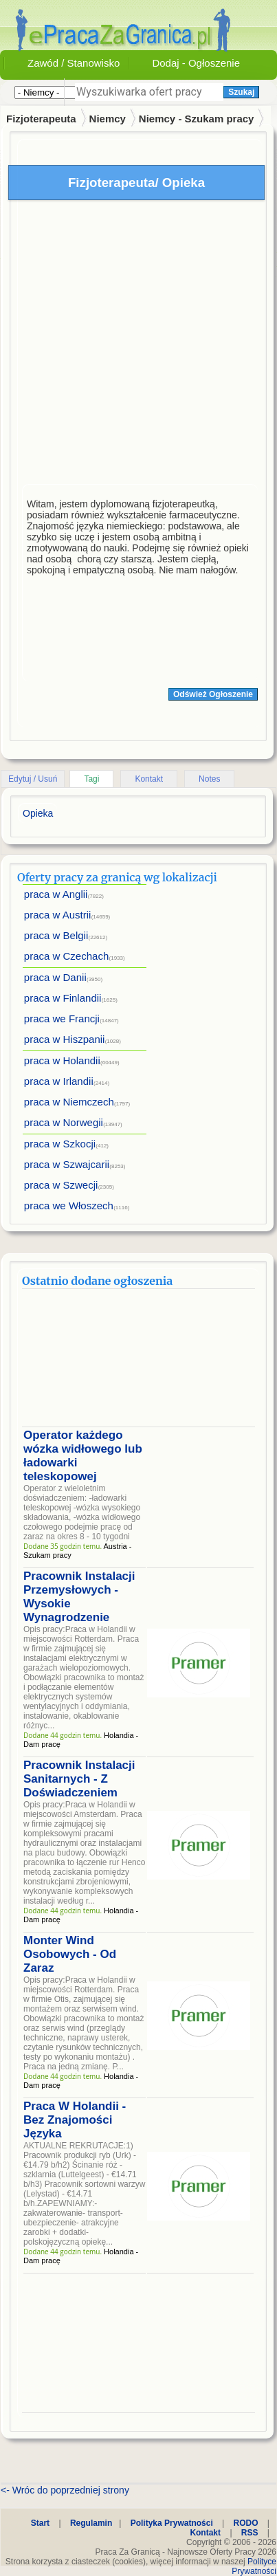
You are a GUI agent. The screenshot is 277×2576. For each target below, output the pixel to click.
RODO (246, 2523)
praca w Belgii (56, 935)
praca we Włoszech (68, 1205)
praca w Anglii (56, 894)
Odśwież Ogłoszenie (213, 694)
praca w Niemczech (69, 1102)
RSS (249, 2533)
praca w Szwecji (61, 1185)
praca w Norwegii (63, 1122)
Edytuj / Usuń (32, 779)
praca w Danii (55, 977)
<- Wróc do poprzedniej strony (65, 2490)
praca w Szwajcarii (66, 1164)
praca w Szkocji (60, 1143)
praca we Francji (62, 1018)
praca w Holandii (62, 1060)
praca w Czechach (66, 956)
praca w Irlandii (58, 1081)
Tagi (91, 779)
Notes (209, 779)
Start (40, 2523)
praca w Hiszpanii (64, 1039)
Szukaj (241, 92)
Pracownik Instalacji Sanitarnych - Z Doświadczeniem (79, 1779)
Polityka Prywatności (172, 2523)
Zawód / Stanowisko (73, 63)
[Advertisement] (129, 345)
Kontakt (149, 779)
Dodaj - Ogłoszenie (196, 63)
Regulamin (91, 2523)
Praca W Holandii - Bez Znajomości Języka (74, 2120)
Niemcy (107, 118)
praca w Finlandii (63, 998)
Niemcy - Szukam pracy (196, 118)
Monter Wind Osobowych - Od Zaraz (69, 1954)
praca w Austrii (57, 915)
